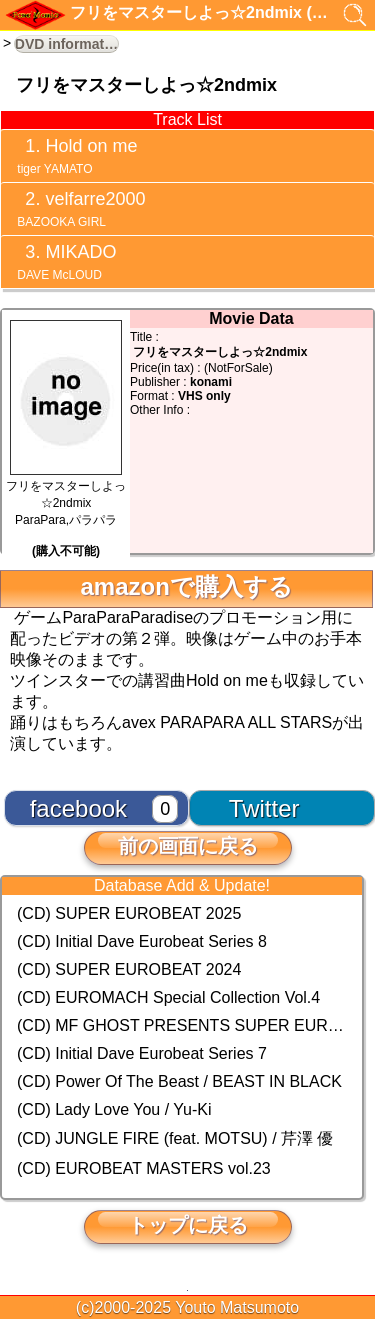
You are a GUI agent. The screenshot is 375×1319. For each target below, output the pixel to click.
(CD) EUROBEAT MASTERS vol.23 (144, 1168)
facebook (78, 808)
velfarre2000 (79, 209)
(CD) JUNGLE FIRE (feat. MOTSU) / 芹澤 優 (175, 1138)
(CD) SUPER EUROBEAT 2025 (129, 913)
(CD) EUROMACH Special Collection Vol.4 (168, 997)
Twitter (264, 808)
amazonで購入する (186, 586)
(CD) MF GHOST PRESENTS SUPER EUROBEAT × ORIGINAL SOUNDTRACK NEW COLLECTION (182, 1025)
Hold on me (75, 156)
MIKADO (65, 262)
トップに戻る (188, 1225)
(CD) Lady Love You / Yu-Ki (114, 1109)
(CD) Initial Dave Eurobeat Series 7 (142, 1053)
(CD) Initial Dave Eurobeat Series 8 (142, 941)
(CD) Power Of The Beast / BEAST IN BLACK (179, 1081)
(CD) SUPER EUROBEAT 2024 (129, 969)
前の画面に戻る (188, 846)
